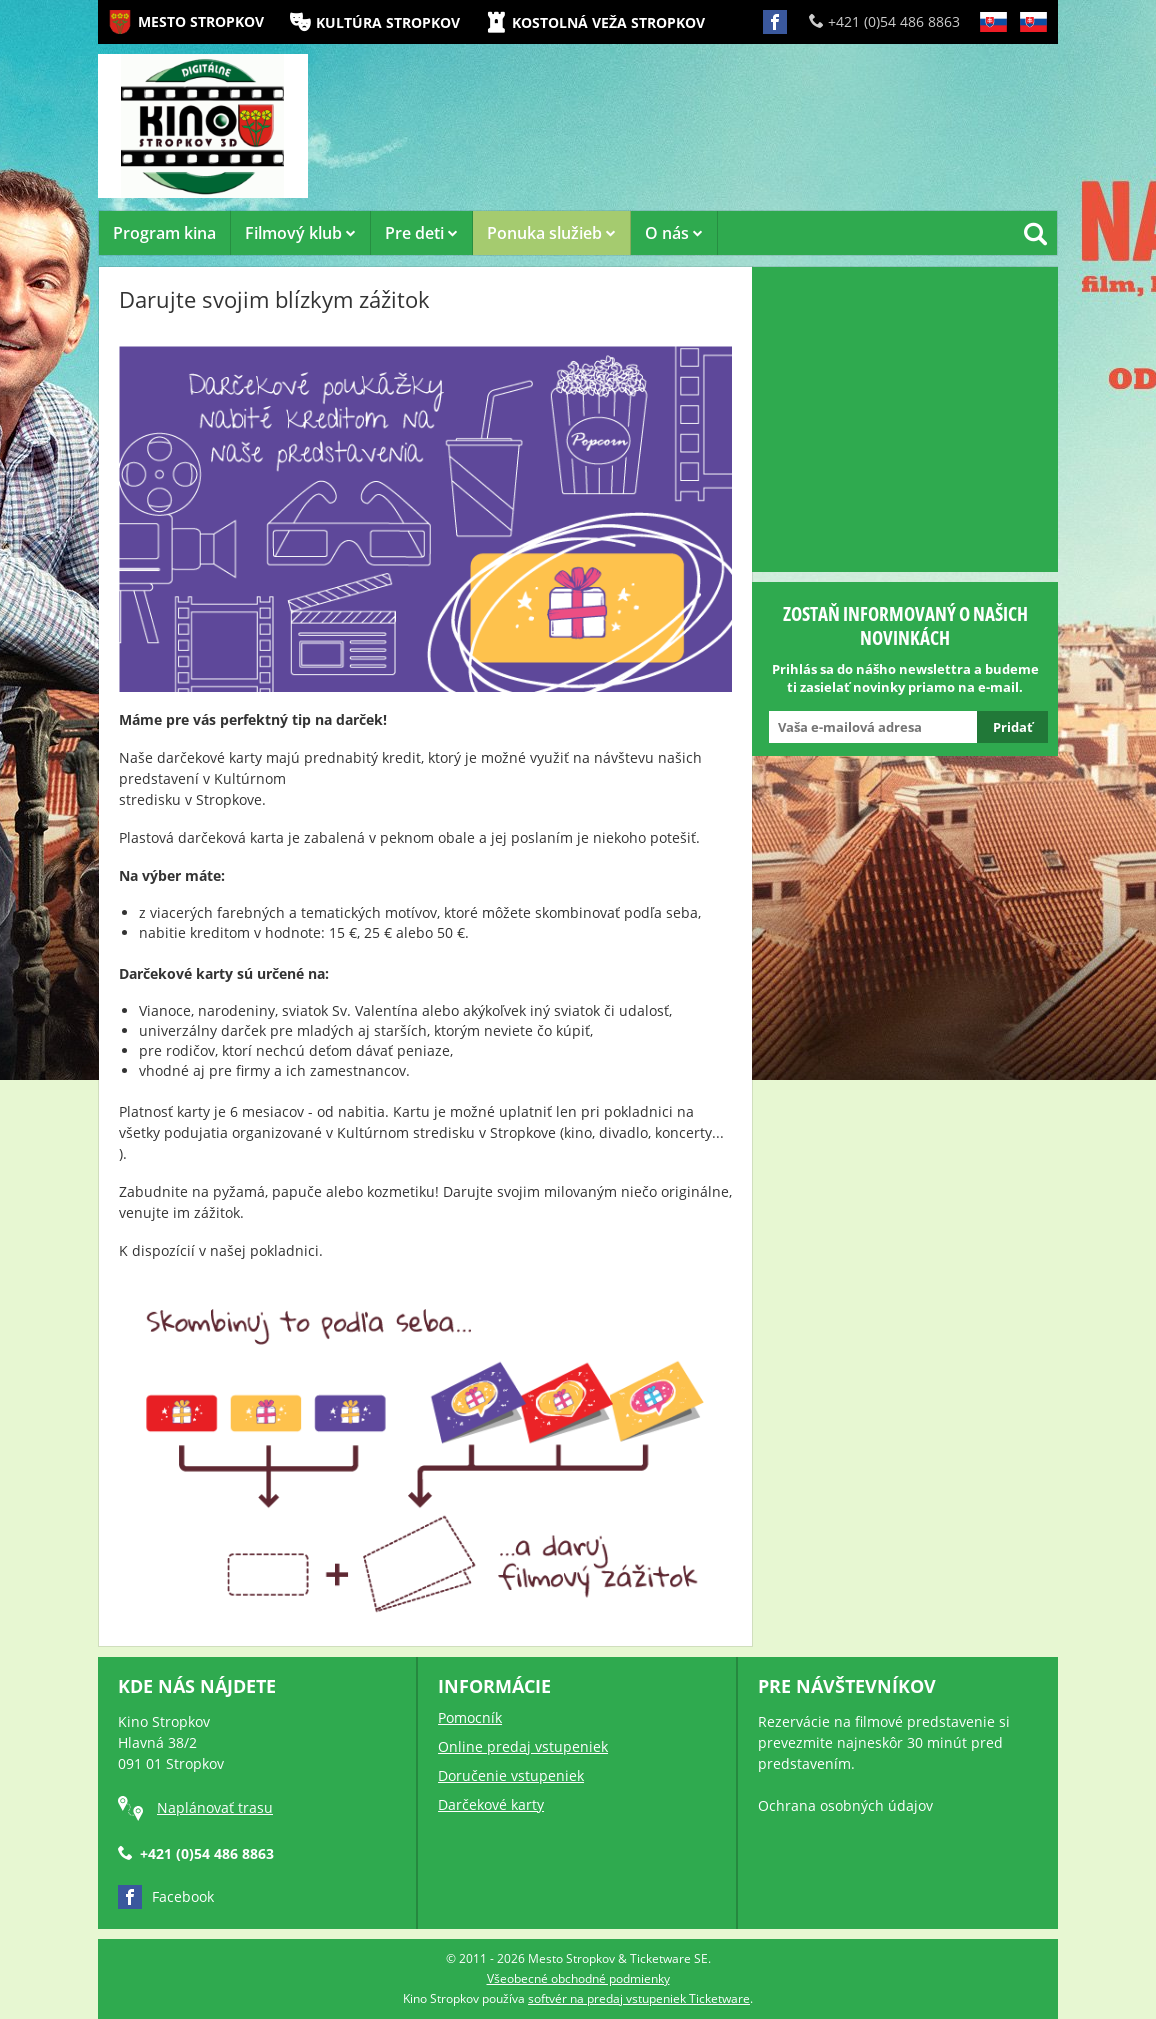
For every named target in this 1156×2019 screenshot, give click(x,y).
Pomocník (470, 1717)
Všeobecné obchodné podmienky (578, 1978)
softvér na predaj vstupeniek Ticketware (639, 1998)
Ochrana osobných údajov (845, 1805)
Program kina (164, 233)
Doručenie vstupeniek (511, 1775)
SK (993, 37)
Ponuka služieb (551, 233)
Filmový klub (300, 233)
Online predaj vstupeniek (523, 1746)
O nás (674, 233)
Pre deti (421, 233)
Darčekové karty (491, 1804)
